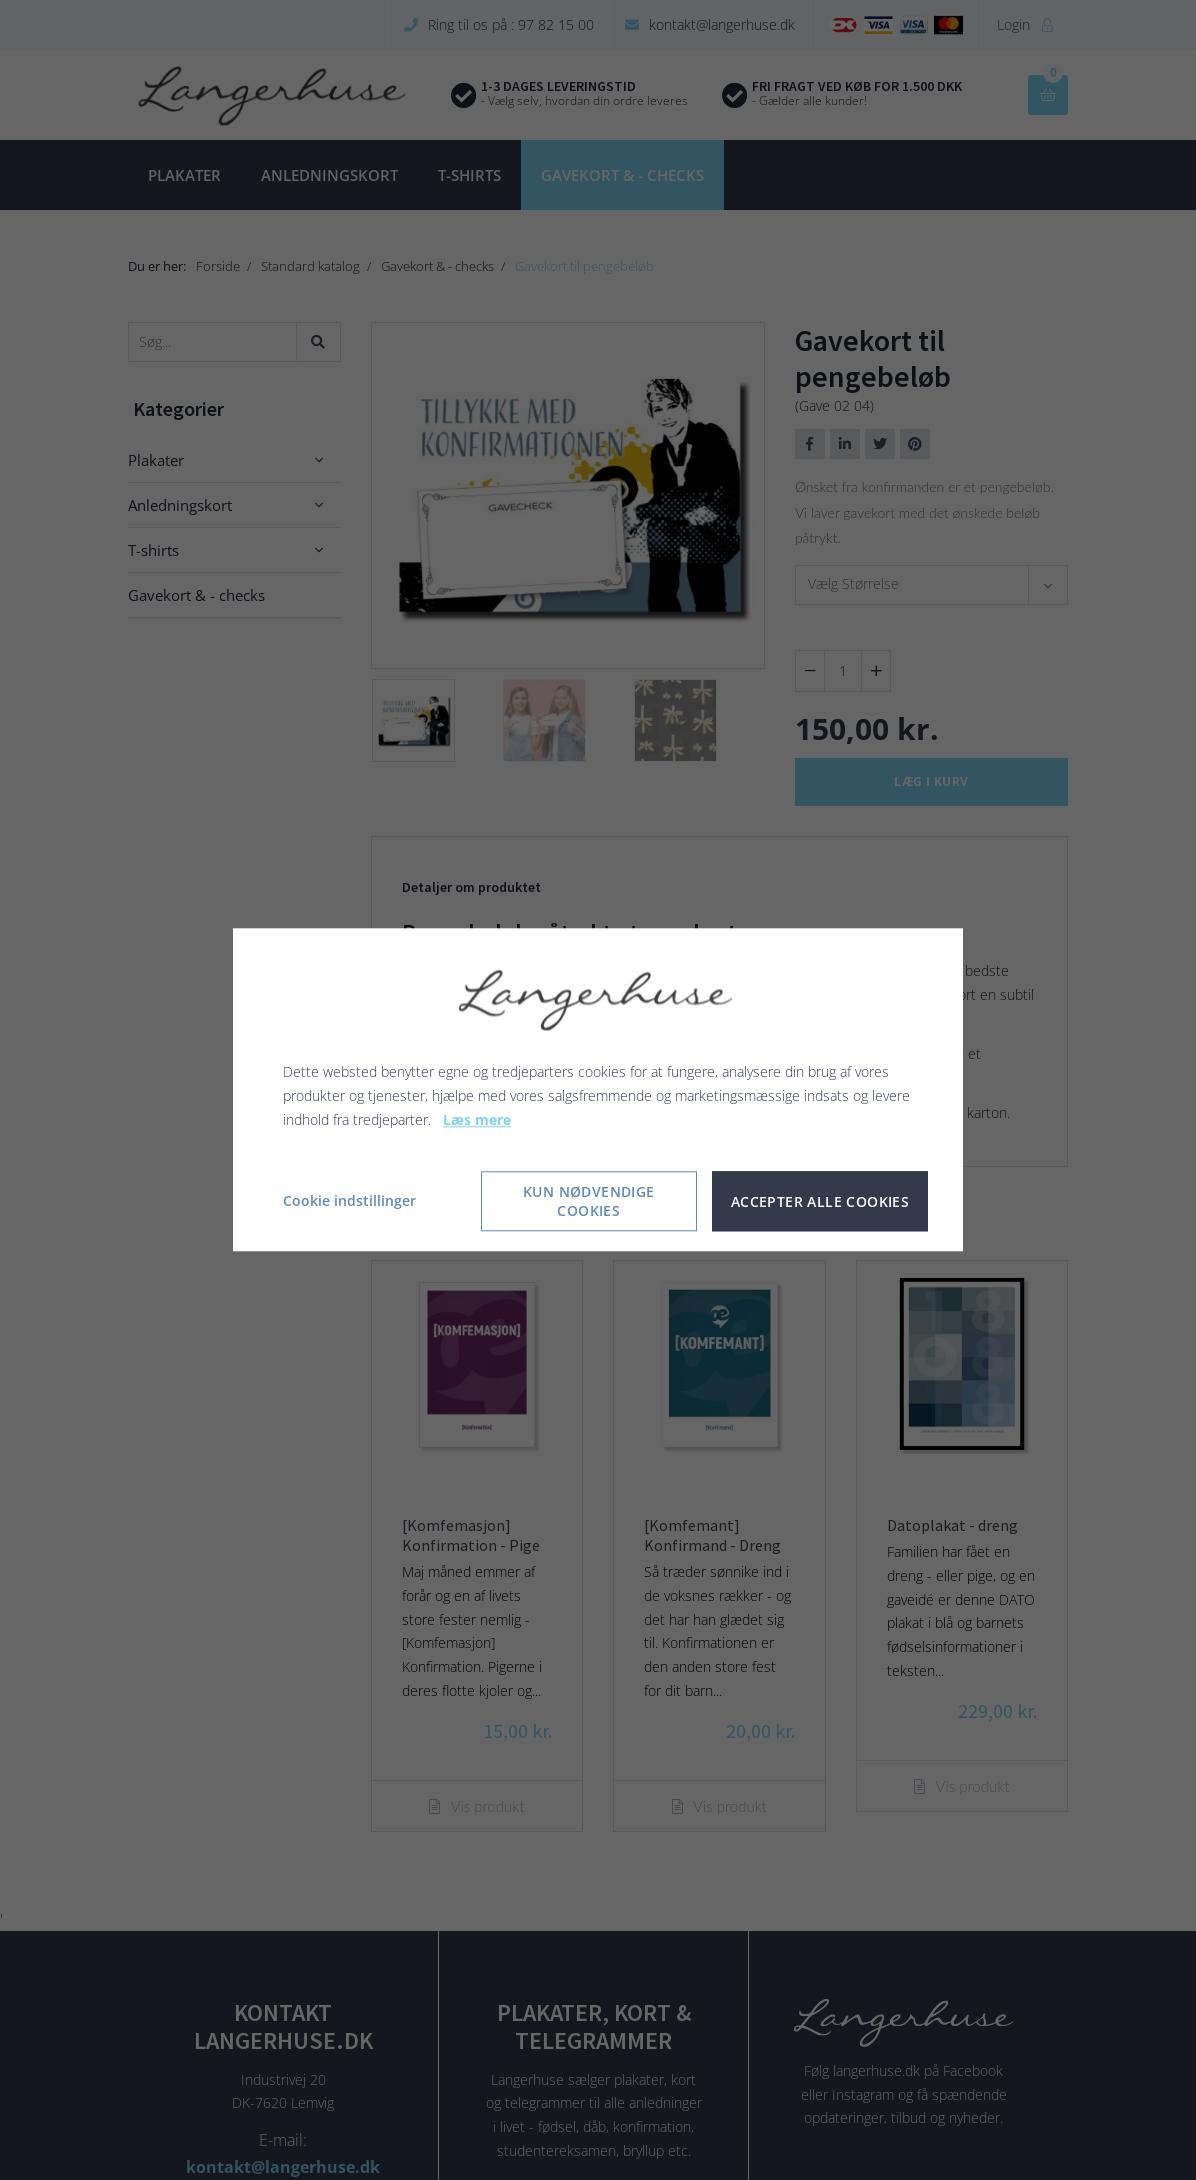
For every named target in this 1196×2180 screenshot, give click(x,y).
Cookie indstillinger (349, 1201)
